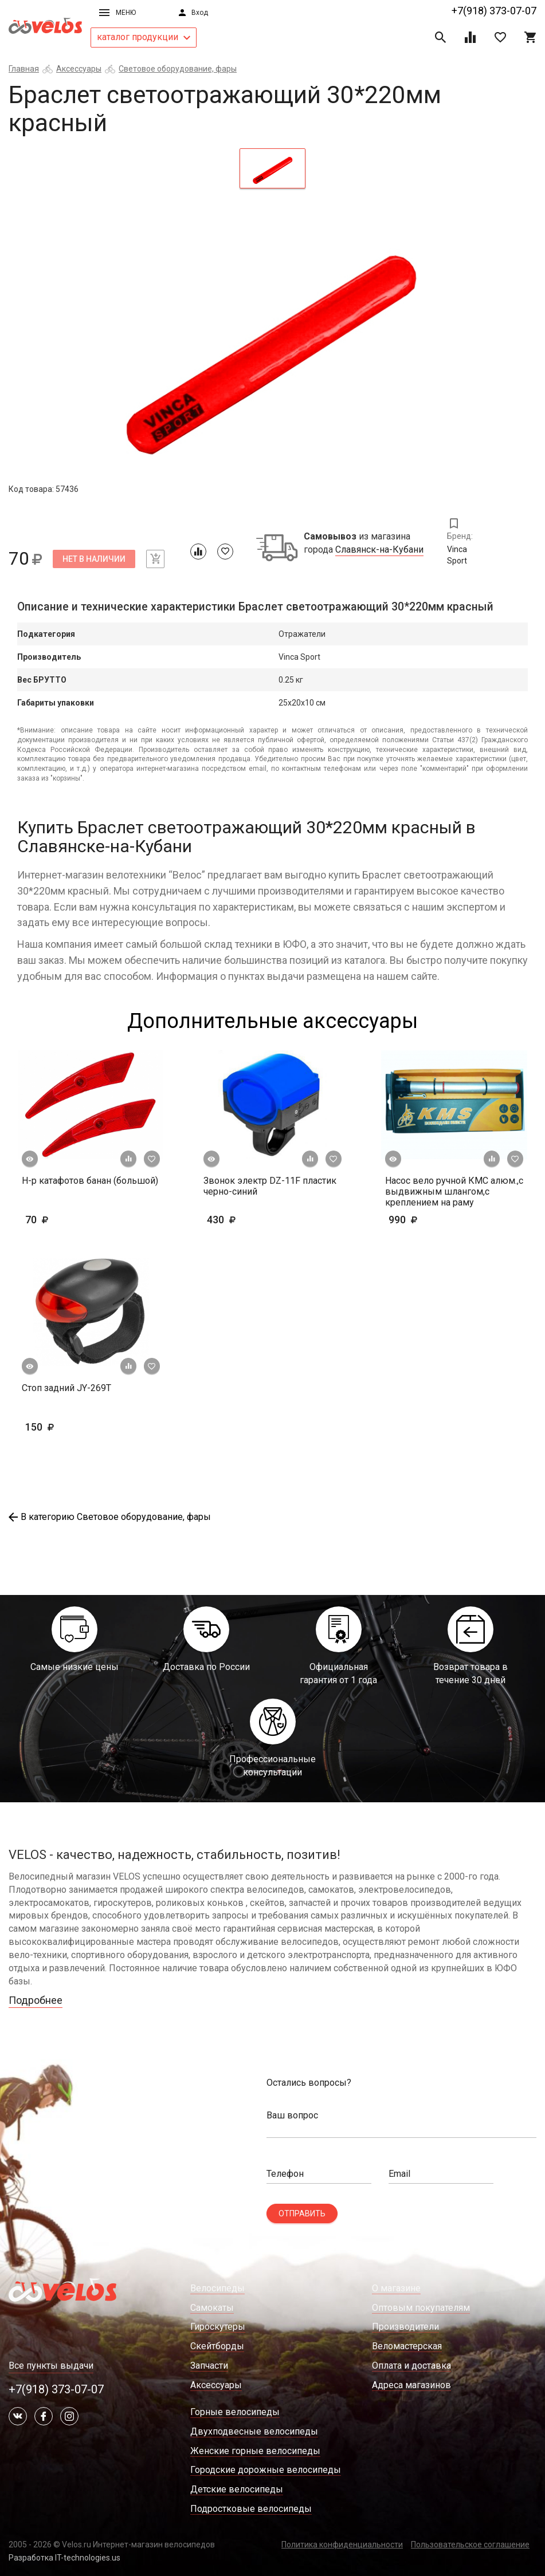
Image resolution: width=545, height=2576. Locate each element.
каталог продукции (143, 36)
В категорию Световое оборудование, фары (110, 1516)
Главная (24, 68)
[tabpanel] (272, 340)
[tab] (272, 168)
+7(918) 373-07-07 (494, 11)
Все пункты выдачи (51, 2365)
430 (255, 1220)
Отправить (302, 2213)
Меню (117, 12)
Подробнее (35, 2000)
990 (421, 1220)
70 (70, 1220)
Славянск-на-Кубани (379, 550)
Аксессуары (78, 68)
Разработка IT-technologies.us (64, 2557)
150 (73, 1427)
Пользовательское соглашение (470, 2544)
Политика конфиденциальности (342, 2544)
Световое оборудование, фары (178, 68)
